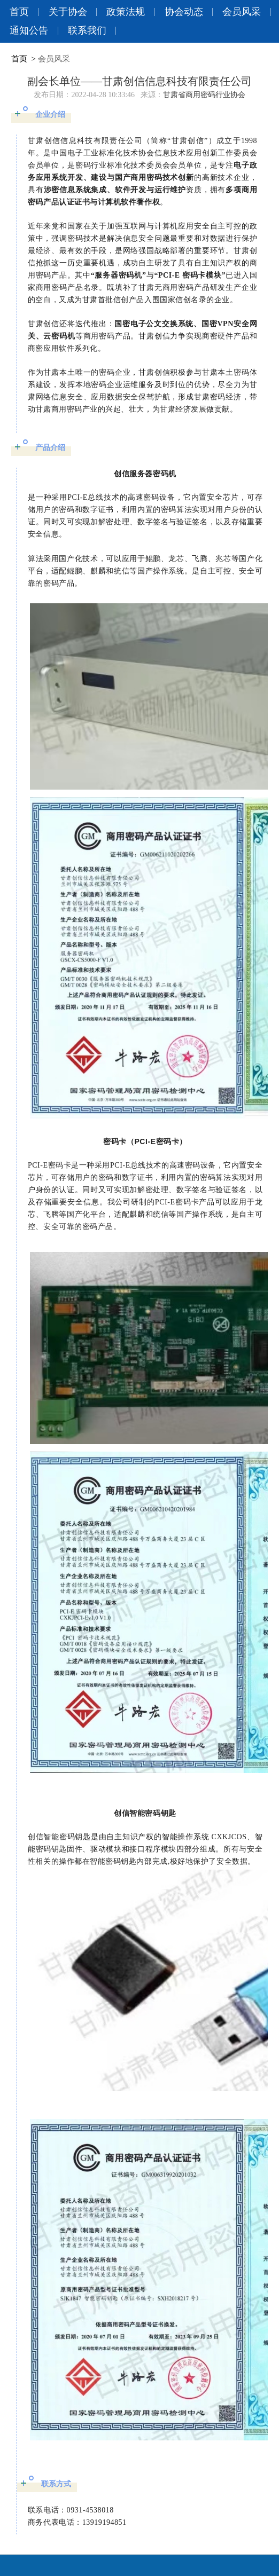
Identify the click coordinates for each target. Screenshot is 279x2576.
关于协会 (68, 11)
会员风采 (241, 11)
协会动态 (184, 11)
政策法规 (125, 11)
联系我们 (87, 30)
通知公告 (29, 30)
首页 (19, 11)
